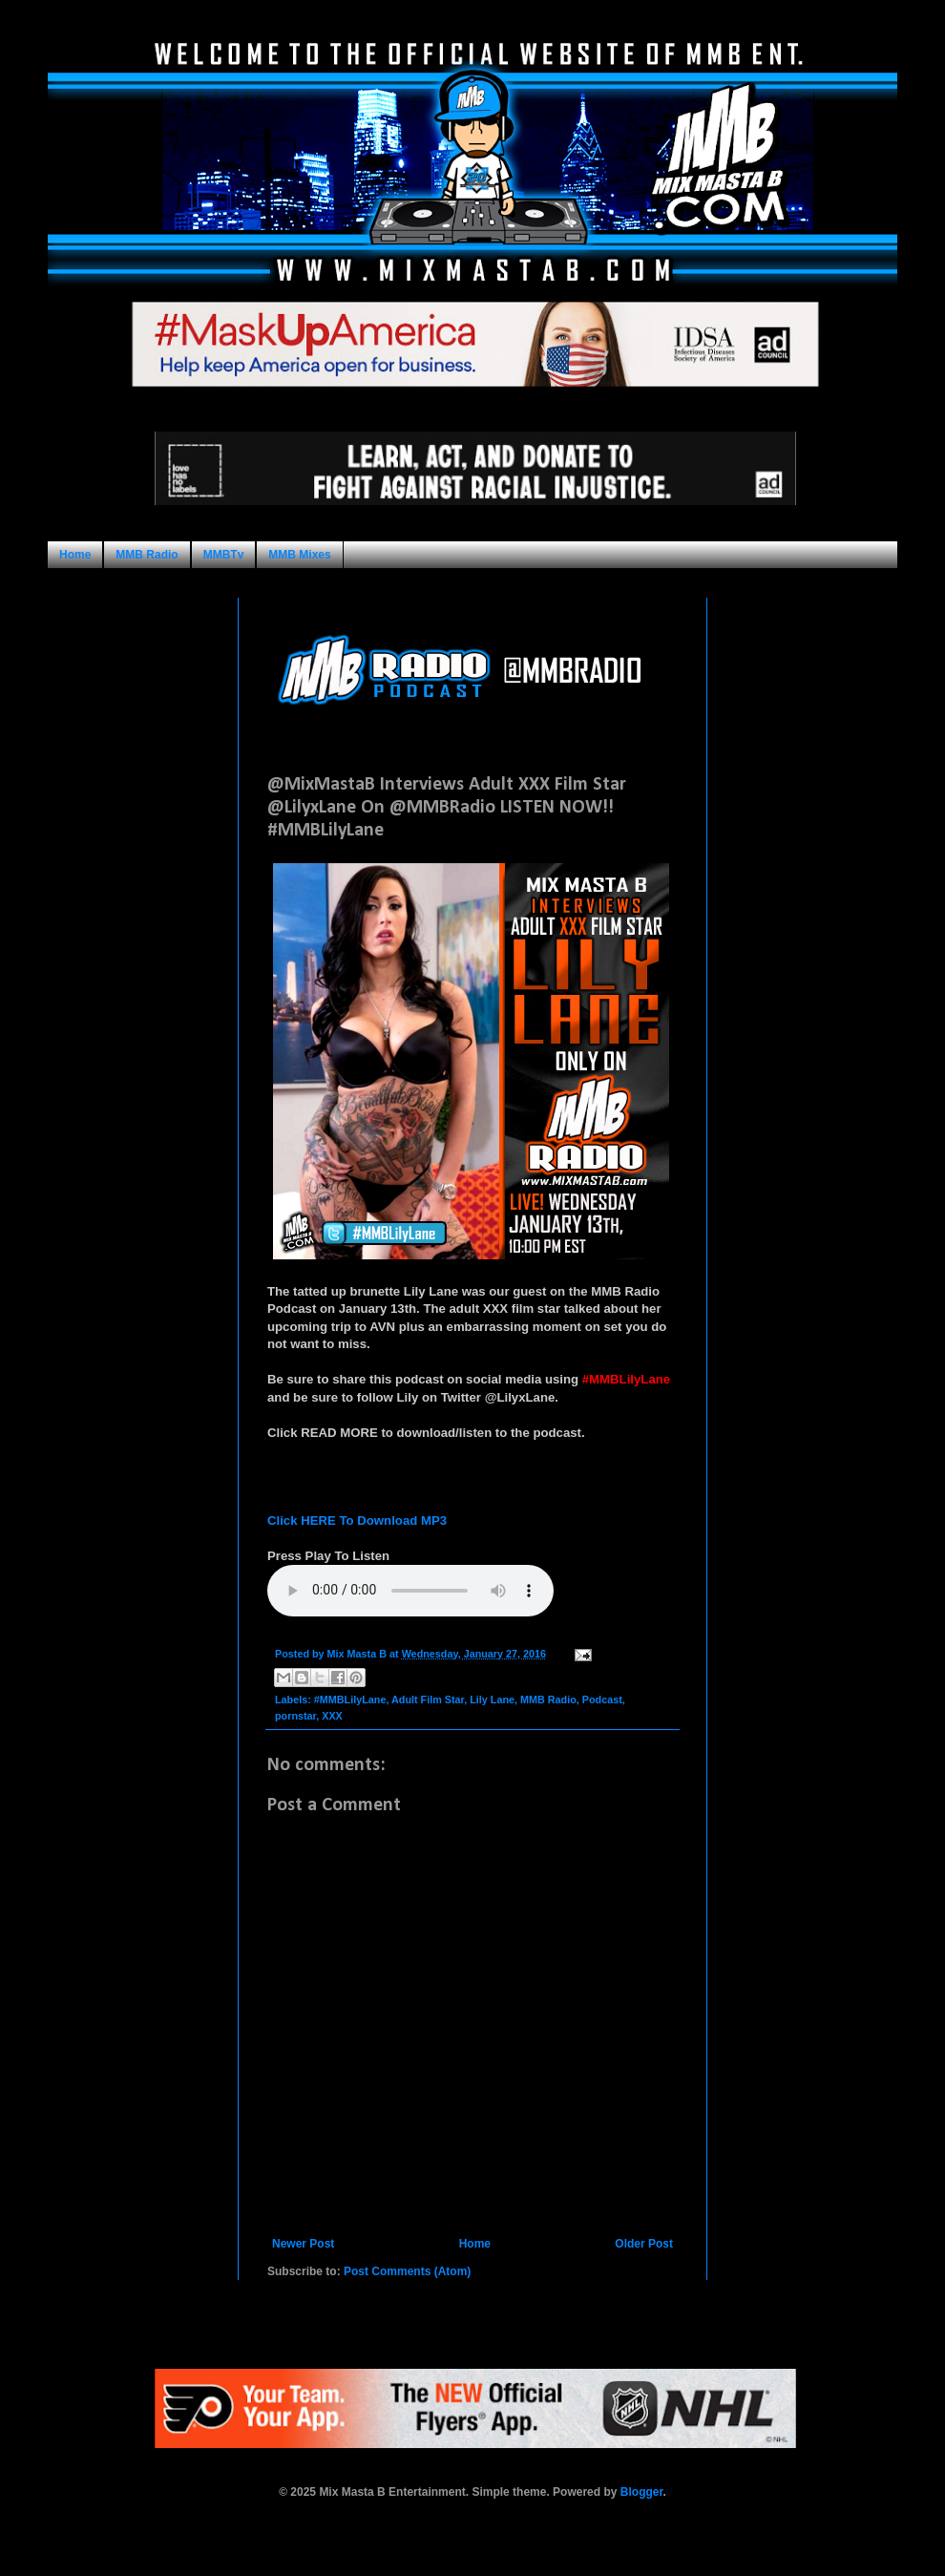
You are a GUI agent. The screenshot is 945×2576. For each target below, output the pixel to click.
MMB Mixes (299, 554)
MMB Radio (147, 554)
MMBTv (223, 554)
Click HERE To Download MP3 (357, 1520)
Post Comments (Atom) (407, 2271)
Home (75, 554)
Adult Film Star (427, 1699)
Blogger (641, 2492)
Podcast (602, 1699)
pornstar (295, 1715)
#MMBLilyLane (350, 1699)
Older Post (644, 2243)
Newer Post (303, 2243)
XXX (332, 1715)
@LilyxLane (520, 1397)
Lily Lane (492, 1699)
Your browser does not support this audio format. (410, 1590)
